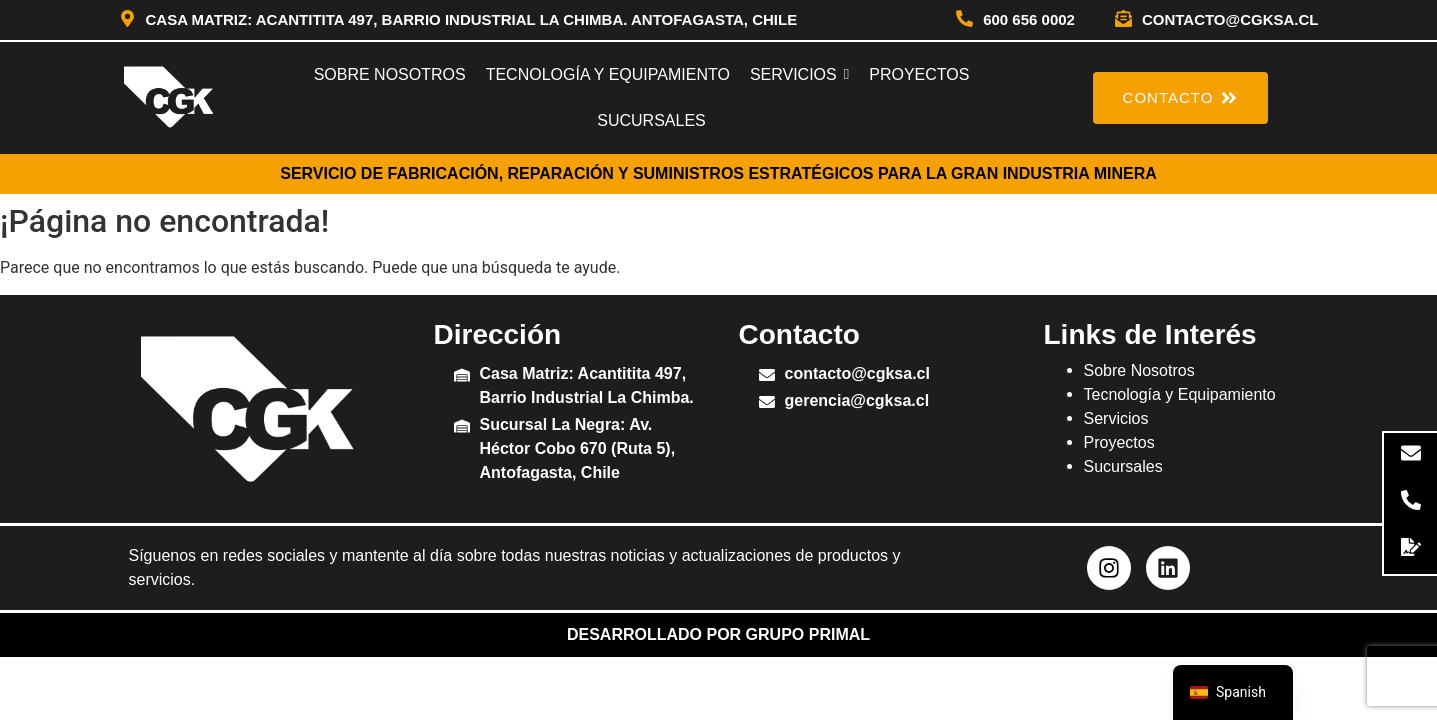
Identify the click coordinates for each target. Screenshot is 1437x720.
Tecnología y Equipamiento (1180, 394)
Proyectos (1119, 442)
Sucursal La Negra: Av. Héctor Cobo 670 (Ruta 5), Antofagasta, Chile (578, 448)
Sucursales (1123, 466)
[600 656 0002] (964, 20)
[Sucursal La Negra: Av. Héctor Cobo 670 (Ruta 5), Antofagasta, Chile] (462, 427)
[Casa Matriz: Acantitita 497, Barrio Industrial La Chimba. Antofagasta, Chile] (127, 20)
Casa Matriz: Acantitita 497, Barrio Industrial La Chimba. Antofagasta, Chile (472, 19)
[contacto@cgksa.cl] (1123, 20)
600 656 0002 (1029, 19)
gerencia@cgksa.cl (857, 400)
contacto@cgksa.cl (1230, 19)
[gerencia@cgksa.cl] (767, 403)
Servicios (1116, 418)
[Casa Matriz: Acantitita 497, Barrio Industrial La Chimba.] (462, 376)
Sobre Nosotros (1139, 370)
